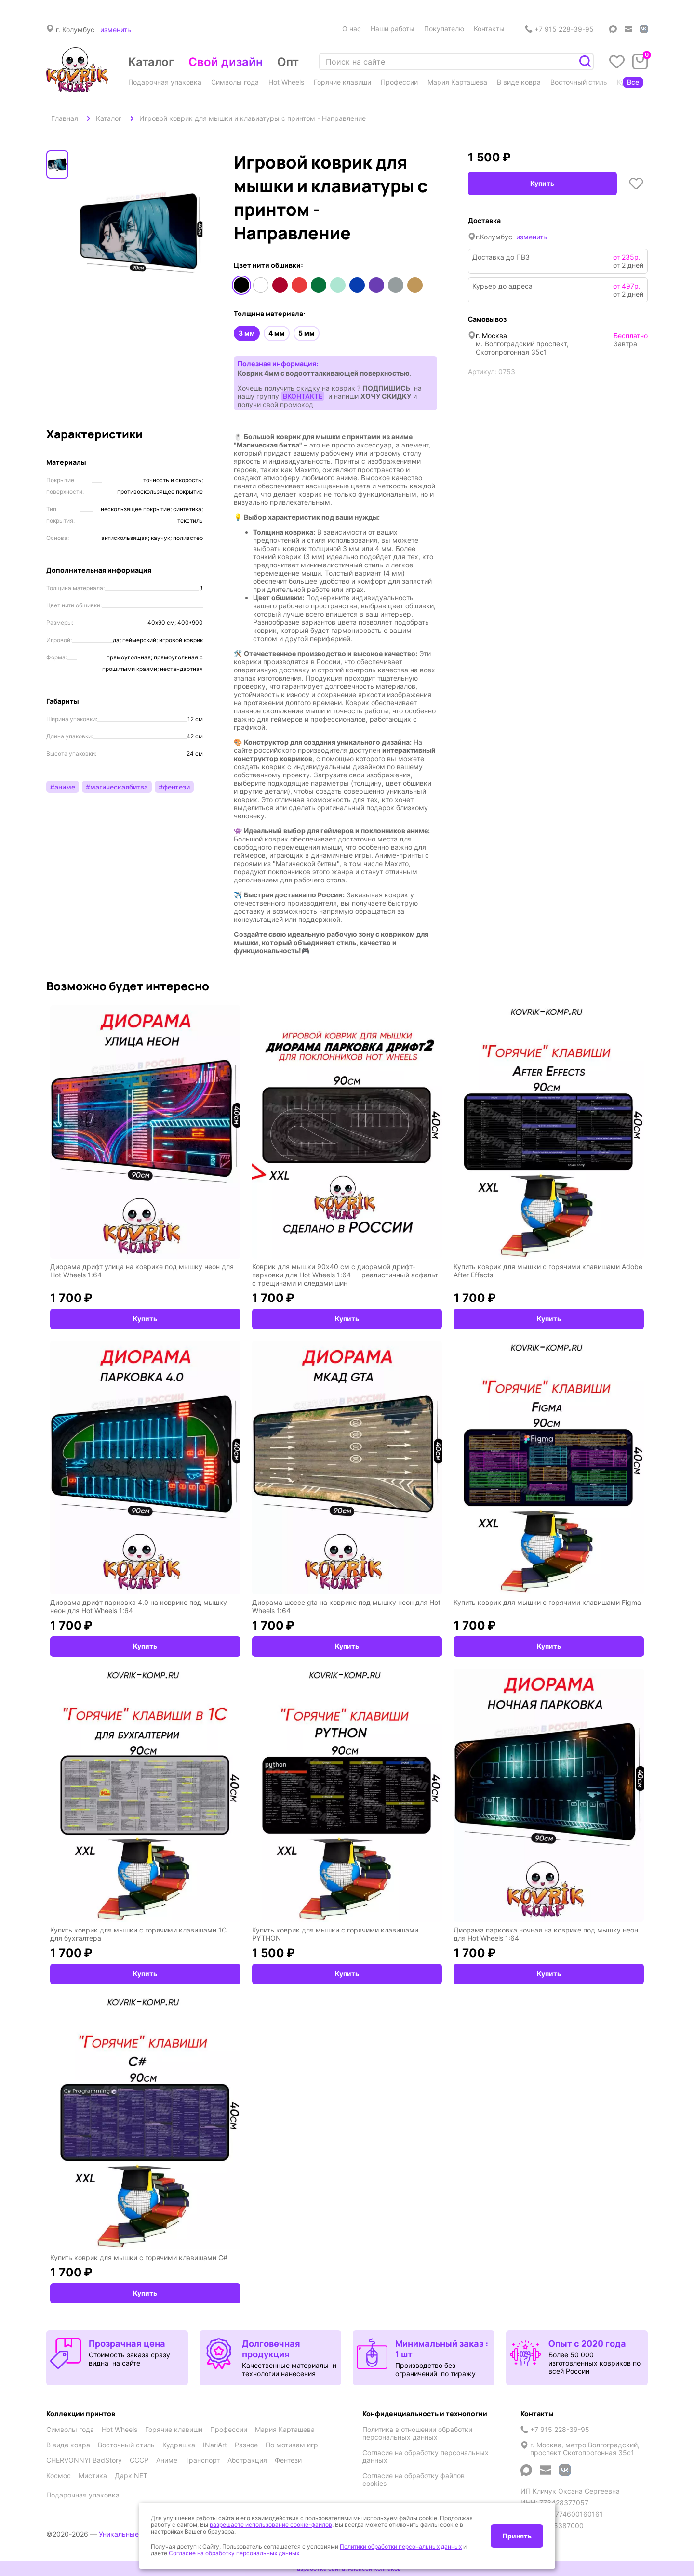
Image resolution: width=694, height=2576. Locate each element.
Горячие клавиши (342, 82)
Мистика (93, 2476)
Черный (241, 285)
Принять (517, 2536)
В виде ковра (519, 82)
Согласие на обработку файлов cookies (413, 2479)
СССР (139, 2460)
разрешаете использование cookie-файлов (271, 2524)
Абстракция (247, 2460)
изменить (115, 30)
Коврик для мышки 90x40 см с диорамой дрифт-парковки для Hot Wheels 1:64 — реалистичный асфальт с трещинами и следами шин (345, 1274)
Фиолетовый (376, 285)
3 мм (247, 333)
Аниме (166, 2460)
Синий (357, 285)
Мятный (338, 285)
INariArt (215, 2445)
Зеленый (318, 285)
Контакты (489, 29)
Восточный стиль (578, 82)
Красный (280, 285)
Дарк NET (131, 2476)
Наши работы (392, 29)
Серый (395, 285)
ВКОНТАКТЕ (302, 396)
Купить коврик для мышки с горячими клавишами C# (138, 2257)
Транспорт (202, 2460)
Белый (260, 285)
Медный (415, 285)
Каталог (151, 62)
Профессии (399, 82)
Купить (542, 183)
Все (633, 82)
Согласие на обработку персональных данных (425, 2456)
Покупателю (444, 29)
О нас (351, 29)
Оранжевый (299, 285)
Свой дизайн (225, 62)
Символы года (235, 82)
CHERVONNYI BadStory (84, 2460)
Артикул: (482, 372)
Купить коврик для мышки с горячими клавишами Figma (547, 1602)
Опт (288, 62)
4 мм (276, 333)
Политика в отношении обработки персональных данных (417, 2433)
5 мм (306, 333)
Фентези (288, 2460)
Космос (58, 2476)
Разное (246, 2445)
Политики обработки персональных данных (401, 2546)
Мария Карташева (457, 82)
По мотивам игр (292, 2445)
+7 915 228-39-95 (559, 29)
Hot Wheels (286, 82)
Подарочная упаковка (164, 82)
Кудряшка (178, 2445)
